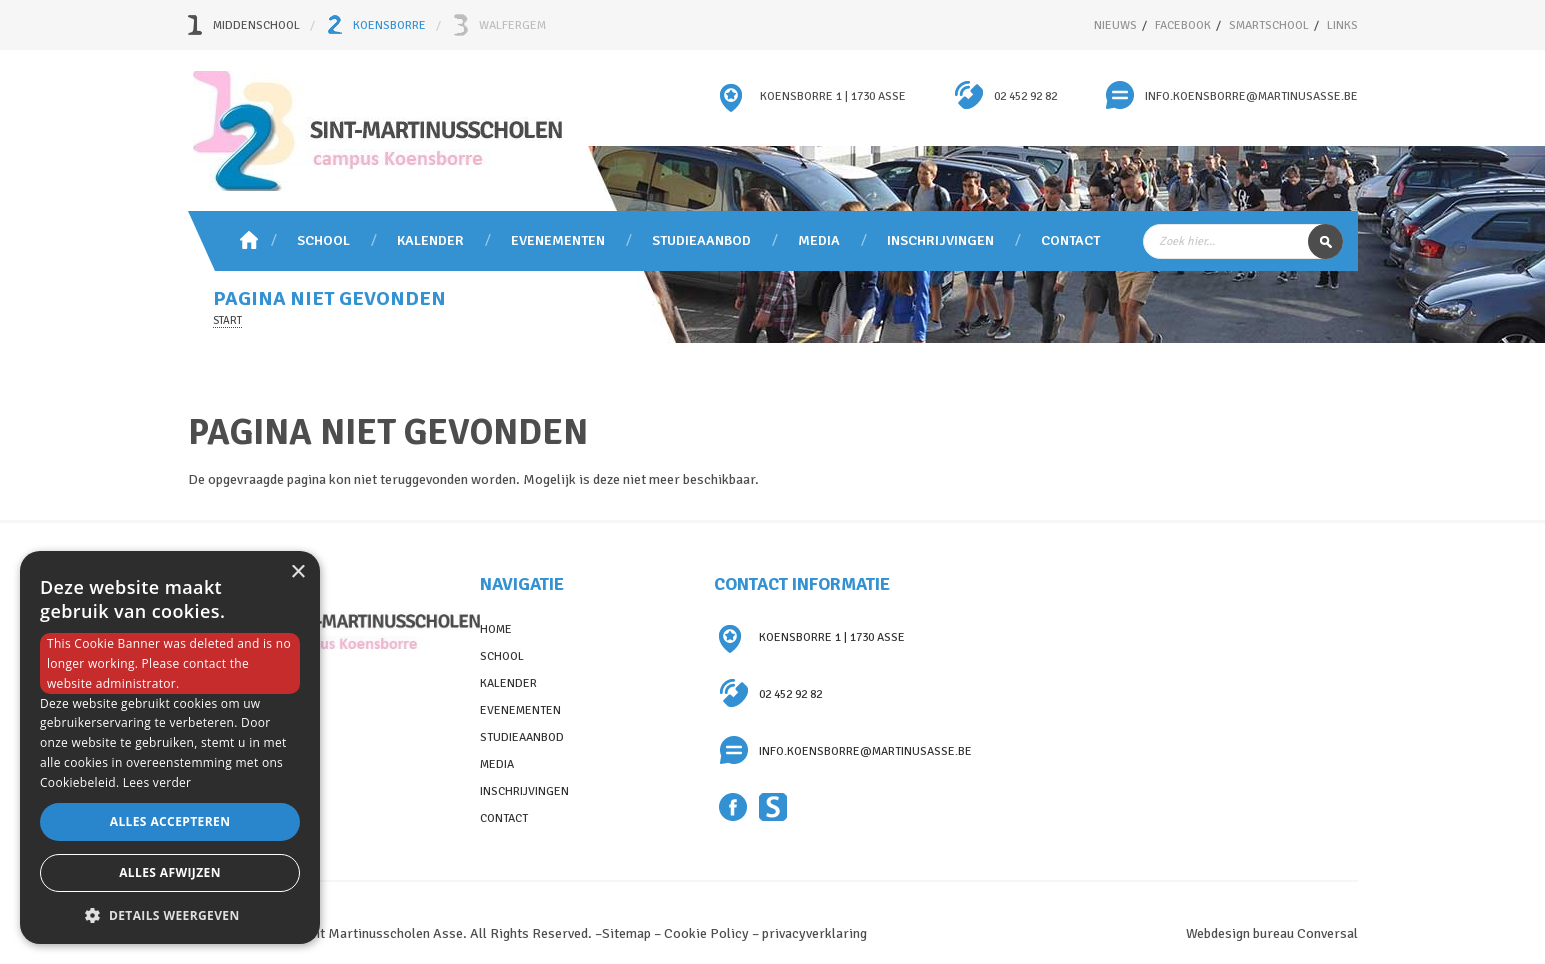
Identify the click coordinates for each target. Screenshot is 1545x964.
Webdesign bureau (1240, 933)
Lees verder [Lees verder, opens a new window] (157, 782)
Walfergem (512, 25)
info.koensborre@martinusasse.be (1251, 96)
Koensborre (389, 25)
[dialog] (170, 747)
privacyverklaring (814, 933)
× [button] (297, 572)
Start (227, 320)
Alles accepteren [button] (170, 821)
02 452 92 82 (1025, 96)
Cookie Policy (706, 933)
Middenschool (256, 25)
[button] (170, 914)
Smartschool (774, 808)
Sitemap (626, 933)
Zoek (1325, 241)
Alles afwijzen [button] (170, 872)
